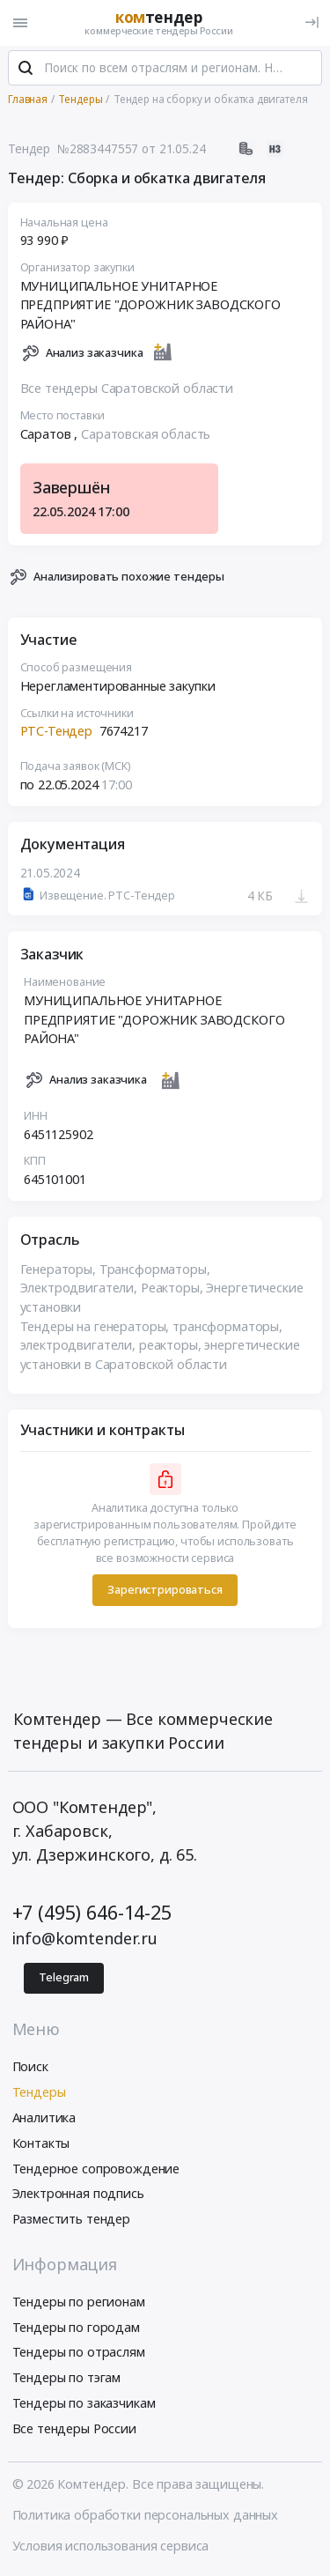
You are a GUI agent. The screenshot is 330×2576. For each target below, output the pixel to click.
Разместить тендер (71, 2219)
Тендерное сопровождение (96, 2169)
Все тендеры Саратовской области (127, 389)
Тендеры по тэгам (66, 2378)
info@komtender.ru (85, 1940)
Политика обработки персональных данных (145, 2515)
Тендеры (39, 2092)
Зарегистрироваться (164, 1590)
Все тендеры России (74, 2429)
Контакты (41, 2144)
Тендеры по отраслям (78, 2353)
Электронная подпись (78, 2195)
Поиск (30, 2068)
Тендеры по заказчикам (84, 2403)
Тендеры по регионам (78, 2302)
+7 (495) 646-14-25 (92, 1913)
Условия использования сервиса (110, 2546)
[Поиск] (25, 69)
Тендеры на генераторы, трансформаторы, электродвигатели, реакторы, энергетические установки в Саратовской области (160, 1346)
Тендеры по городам (76, 2328)
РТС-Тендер (56, 732)
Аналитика (44, 2118)
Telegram (64, 1978)
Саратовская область (145, 434)
